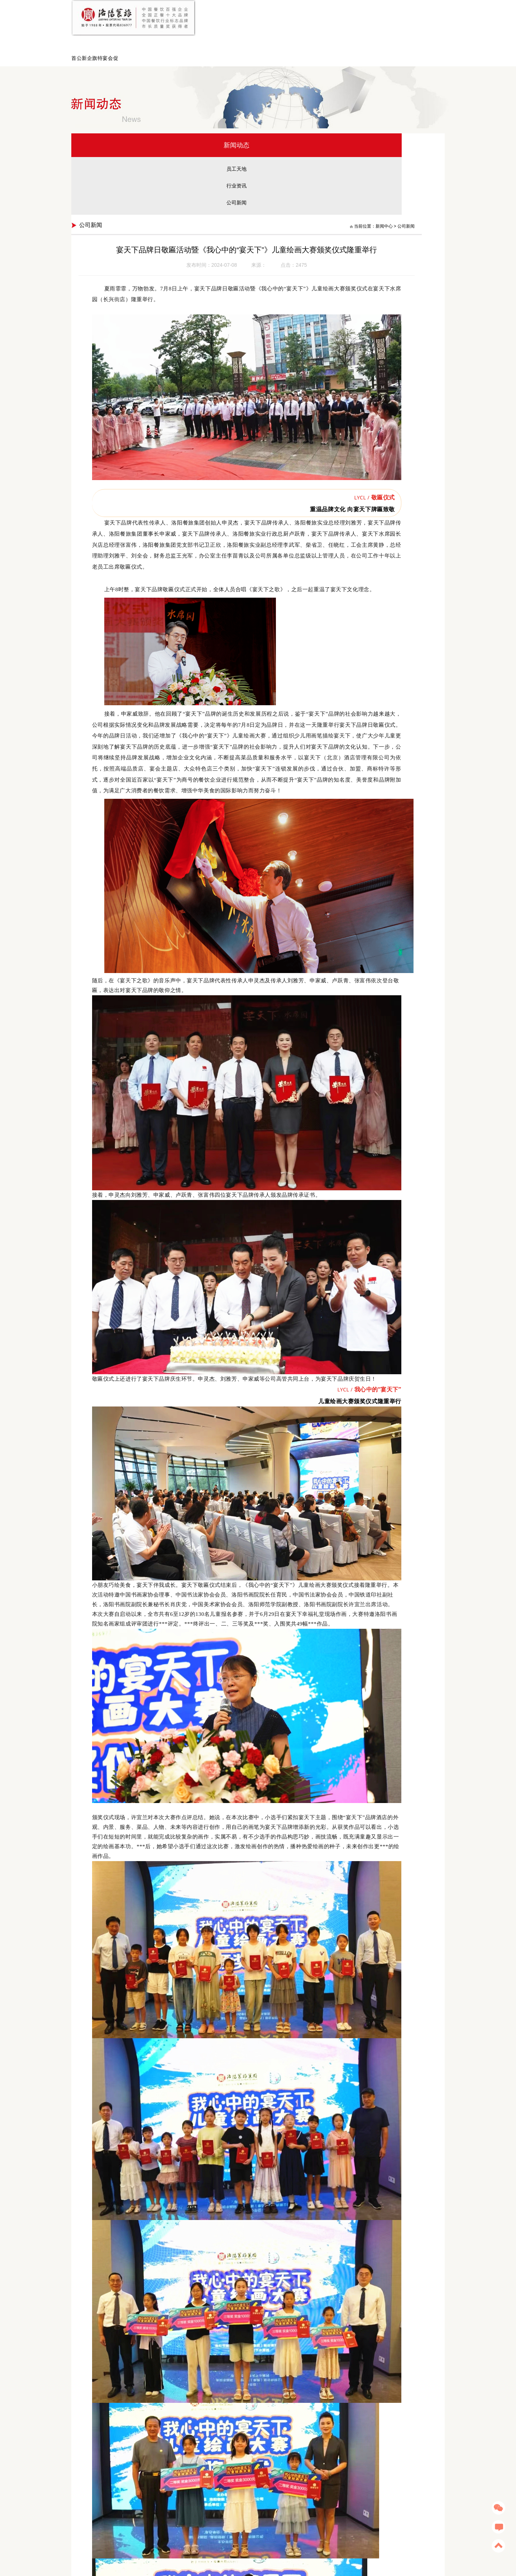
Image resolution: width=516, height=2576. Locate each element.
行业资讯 (114, 154)
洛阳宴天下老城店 (186, 2544)
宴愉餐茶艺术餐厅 (111, 2544)
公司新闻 (114, 171)
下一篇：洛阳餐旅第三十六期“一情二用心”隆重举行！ (366, 2502)
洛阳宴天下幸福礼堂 (262, 2544)
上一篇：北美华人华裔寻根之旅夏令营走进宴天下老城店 (234, 2502)
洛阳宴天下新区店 (223, 2544)
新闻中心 (395, 112)
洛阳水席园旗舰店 (149, 2544)
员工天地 (114, 137)
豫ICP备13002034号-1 (302, 2563)
